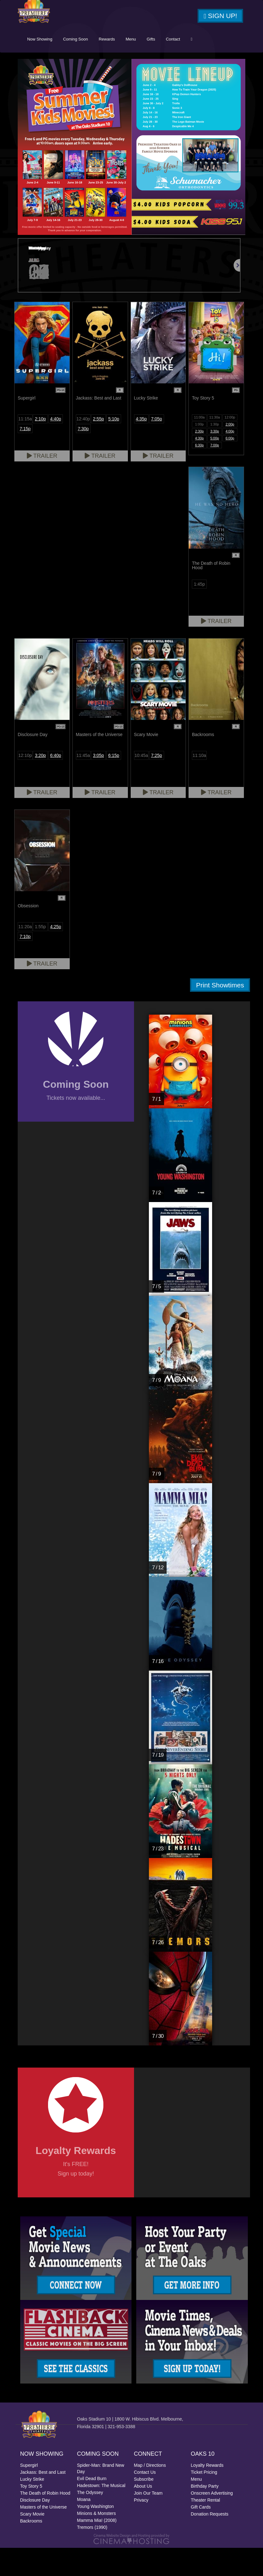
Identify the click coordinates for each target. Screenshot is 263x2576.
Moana (84, 2527)
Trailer (42, 484)
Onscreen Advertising (212, 2521)
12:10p (25, 783)
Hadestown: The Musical (101, 2513)
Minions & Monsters (96, 2541)
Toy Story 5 (31, 2514)
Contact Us (145, 2500)
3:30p (214, 459)
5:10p (113, 447)
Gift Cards (201, 2535)
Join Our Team (148, 2521)
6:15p (113, 783)
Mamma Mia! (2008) (97, 2548)
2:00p (229, 452)
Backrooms (31, 2549)
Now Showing (85, 66)
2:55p (98, 447)
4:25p (55, 954)
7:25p (156, 783)
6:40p (55, 783)
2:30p (199, 459)
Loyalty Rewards (207, 2493)
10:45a (141, 783)
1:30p (214, 452)
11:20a (25, 954)
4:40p (55, 447)
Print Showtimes (220, 1013)
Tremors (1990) (92, 2555)
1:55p (40, 954)
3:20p (40, 783)
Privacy (141, 2528)
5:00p (214, 466)
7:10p (25, 964)
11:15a (25, 447)
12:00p (229, 445)
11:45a (83, 783)
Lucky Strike (32, 2507)
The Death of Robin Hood (45, 2521)
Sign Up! (220, 16)
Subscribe (144, 2507)
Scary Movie (32, 2542)
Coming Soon (120, 66)
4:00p (229, 459)
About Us (143, 2514)
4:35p (141, 447)
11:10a (199, 783)
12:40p (83, 447)
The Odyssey (90, 2520)
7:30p (83, 456)
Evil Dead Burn (92, 2506)
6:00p (229, 466)
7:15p (25, 456)
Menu (176, 66)
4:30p (199, 466)
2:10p (40, 447)
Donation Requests (210, 2542)
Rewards (152, 66)
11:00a (199, 445)
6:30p (199, 473)
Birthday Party (205, 2514)
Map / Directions (150, 2493)
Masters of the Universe (43, 2535)
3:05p (98, 783)
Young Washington (95, 2534)
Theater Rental (205, 2528)
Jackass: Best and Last (43, 2500)
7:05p (156, 447)
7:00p (214, 473)
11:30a (214, 445)
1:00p (199, 452)
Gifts (196, 66)
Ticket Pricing (204, 2500)
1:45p (199, 611)
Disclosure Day (35, 2528)
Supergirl (29, 2493)
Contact (218, 66)
